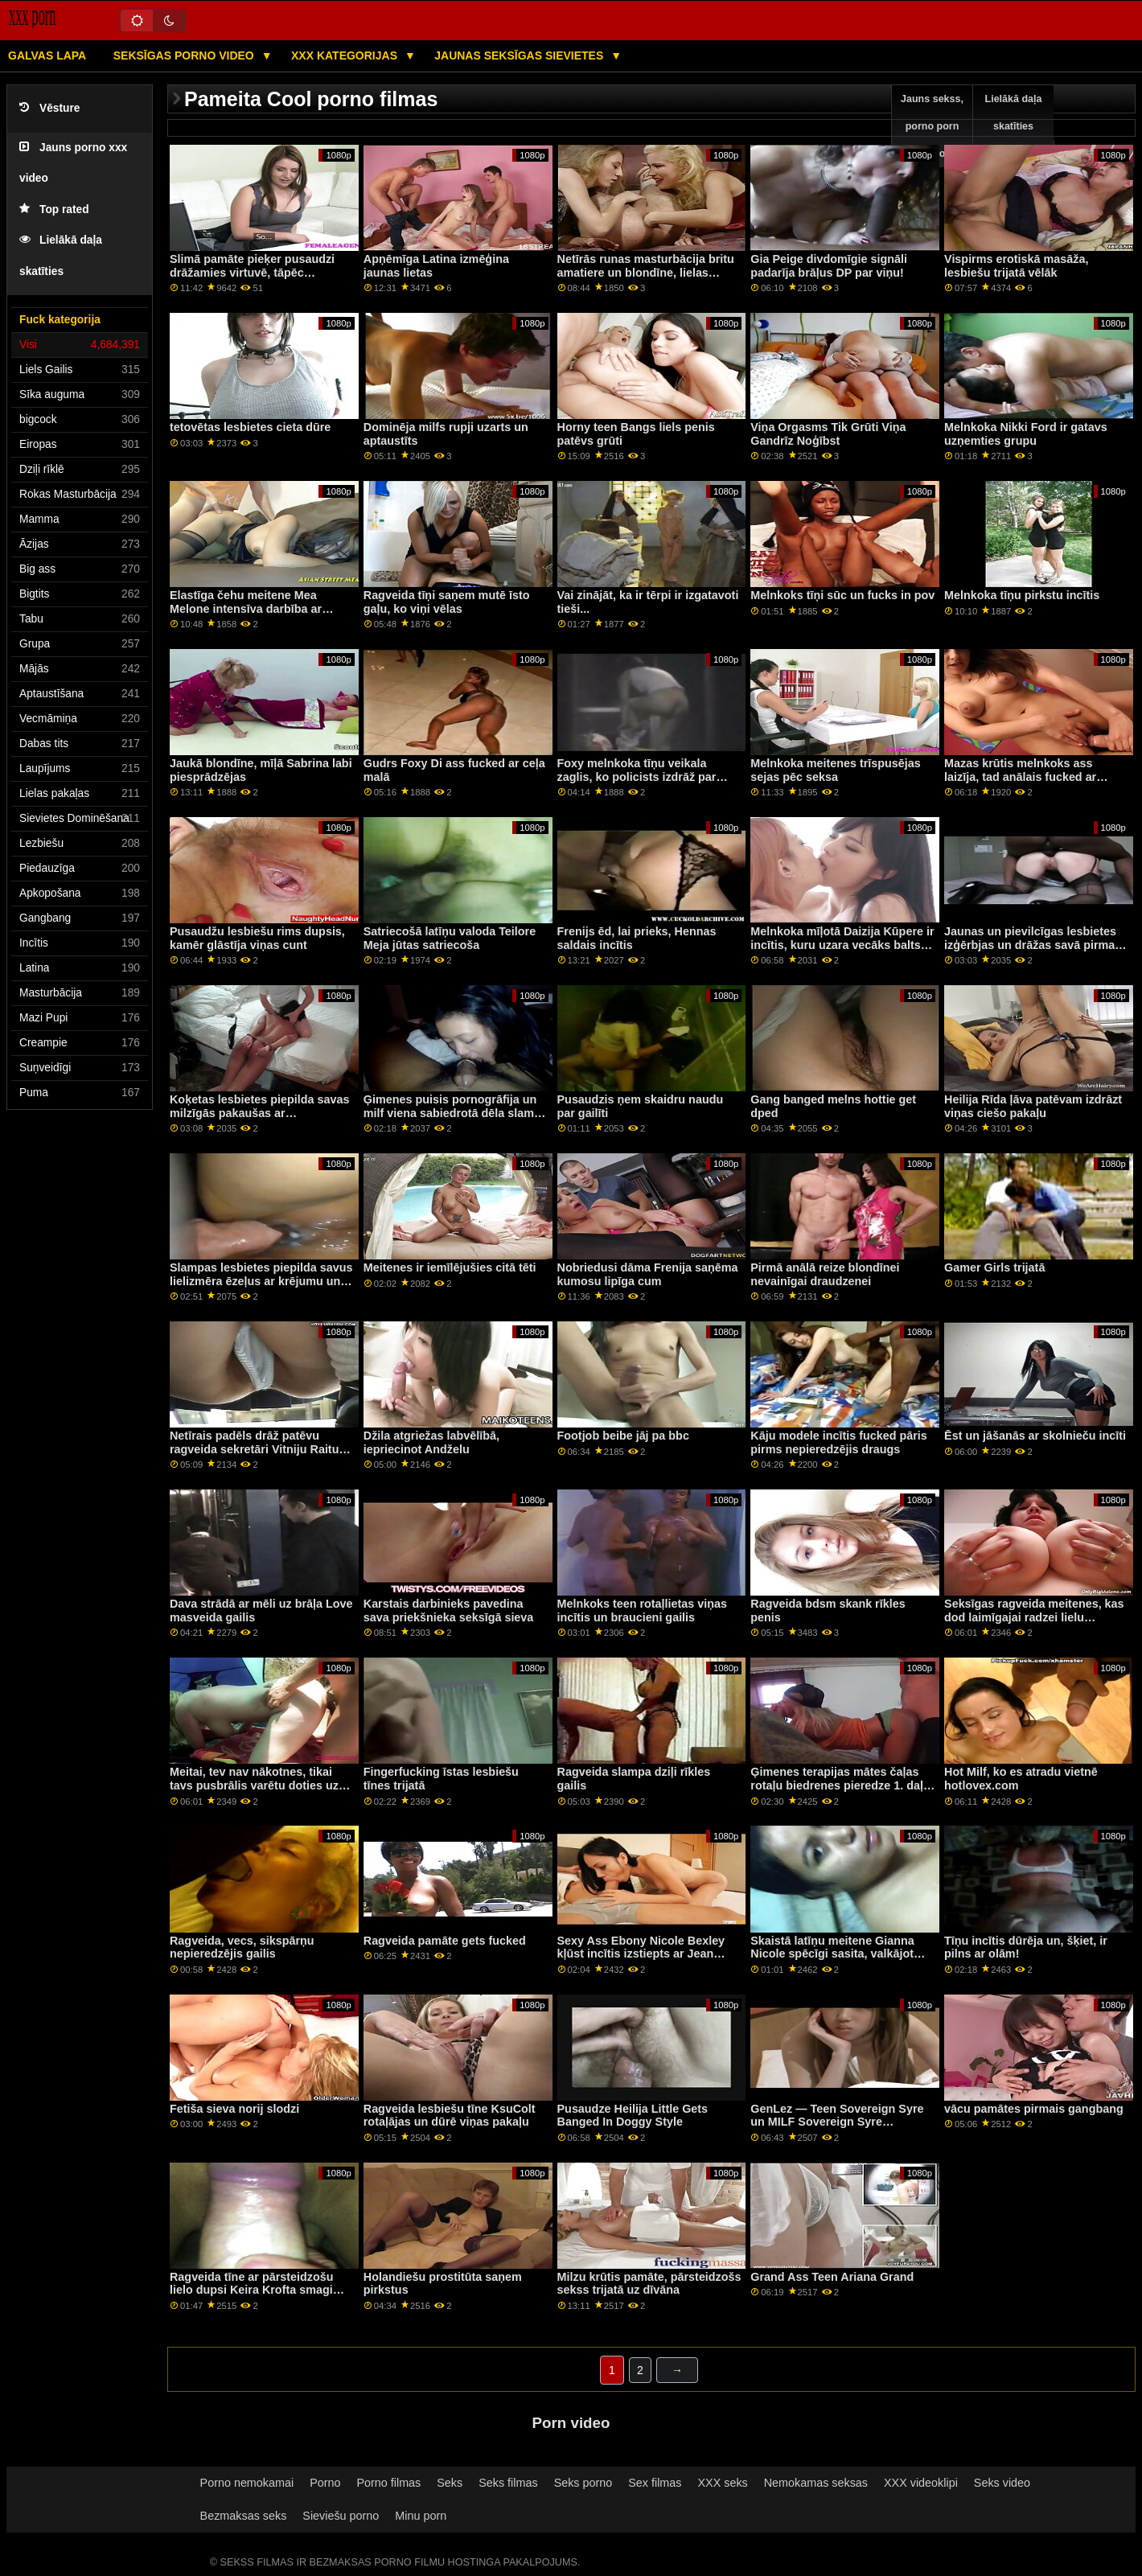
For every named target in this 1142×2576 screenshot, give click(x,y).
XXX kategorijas (346, 55)
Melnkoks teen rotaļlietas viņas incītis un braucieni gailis (642, 1610)
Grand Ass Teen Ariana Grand (832, 2276)
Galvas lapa (47, 55)
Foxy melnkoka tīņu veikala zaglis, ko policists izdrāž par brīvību (637, 776)
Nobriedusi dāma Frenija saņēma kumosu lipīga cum (647, 1274)
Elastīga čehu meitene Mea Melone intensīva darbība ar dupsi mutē (246, 608)
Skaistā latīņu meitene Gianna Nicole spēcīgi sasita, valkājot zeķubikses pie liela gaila (832, 1954)
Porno (325, 2482)
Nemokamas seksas (816, 2482)
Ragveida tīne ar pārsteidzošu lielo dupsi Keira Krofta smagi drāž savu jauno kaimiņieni (252, 2290)
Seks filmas (508, 2482)
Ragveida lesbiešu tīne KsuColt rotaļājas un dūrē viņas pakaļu (450, 2115)
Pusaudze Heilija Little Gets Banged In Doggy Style (633, 2115)
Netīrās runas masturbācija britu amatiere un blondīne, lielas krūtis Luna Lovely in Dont (645, 272)
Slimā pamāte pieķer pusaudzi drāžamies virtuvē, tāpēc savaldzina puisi (252, 272)
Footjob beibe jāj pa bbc (623, 1435)
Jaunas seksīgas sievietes (520, 55)
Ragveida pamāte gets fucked (445, 1940)
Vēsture (49, 108)
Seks (449, 2482)
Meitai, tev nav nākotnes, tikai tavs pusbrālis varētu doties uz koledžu (254, 1785)
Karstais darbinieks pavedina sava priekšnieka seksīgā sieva (449, 1610)
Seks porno (583, 2482)
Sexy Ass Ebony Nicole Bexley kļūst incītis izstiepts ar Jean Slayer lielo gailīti (641, 1954)
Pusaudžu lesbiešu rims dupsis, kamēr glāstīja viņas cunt (257, 938)
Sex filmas (654, 2482)
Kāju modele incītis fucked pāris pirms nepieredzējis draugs (838, 1442)
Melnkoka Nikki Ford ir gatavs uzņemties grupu (1025, 434)
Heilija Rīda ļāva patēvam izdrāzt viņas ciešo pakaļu (1033, 1106)
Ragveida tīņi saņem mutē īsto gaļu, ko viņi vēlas (447, 602)
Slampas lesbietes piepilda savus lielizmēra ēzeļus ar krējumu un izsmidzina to (261, 1280)
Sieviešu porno (340, 2515)
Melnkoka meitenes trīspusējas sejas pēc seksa (835, 770)
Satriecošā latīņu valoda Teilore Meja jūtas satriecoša (450, 938)
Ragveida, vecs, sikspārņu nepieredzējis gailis (242, 1947)
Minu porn (420, 2515)
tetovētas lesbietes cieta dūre (250, 427)
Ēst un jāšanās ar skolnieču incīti (1035, 1435)
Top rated (54, 209)
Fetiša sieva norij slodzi (234, 2108)
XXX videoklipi (921, 2482)
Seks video (1002, 2482)
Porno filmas (388, 2482)
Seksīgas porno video (185, 55)
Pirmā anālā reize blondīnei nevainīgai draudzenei (824, 1274)
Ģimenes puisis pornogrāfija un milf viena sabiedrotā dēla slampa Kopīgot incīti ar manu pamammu (456, 1112)
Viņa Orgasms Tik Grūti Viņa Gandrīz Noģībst (828, 434)
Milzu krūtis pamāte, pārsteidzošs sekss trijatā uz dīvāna (649, 2283)
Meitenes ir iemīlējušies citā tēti (450, 1267)
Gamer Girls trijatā (994, 1267)
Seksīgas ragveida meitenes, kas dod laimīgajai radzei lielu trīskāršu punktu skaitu (1034, 1617)
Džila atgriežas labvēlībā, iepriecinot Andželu (431, 1442)
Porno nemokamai (247, 2482)
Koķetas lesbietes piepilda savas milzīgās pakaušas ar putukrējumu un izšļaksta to (259, 1112)
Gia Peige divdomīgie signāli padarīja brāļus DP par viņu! (828, 266)
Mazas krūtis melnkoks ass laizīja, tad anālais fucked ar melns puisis (1020, 776)
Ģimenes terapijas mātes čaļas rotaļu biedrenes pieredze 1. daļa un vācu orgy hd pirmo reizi (840, 1785)
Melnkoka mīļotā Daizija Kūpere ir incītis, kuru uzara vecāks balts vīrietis (842, 944)
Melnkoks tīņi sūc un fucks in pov (842, 595)
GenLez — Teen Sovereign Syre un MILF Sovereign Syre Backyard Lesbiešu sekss (836, 2122)
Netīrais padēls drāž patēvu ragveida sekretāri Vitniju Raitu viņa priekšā (254, 1449)
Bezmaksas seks (243, 2515)
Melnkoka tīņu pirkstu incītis (1021, 595)
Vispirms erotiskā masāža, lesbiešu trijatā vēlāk (1016, 266)
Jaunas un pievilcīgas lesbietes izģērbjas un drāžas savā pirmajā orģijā (1034, 944)
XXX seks (723, 2482)
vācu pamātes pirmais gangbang (1034, 2108)
